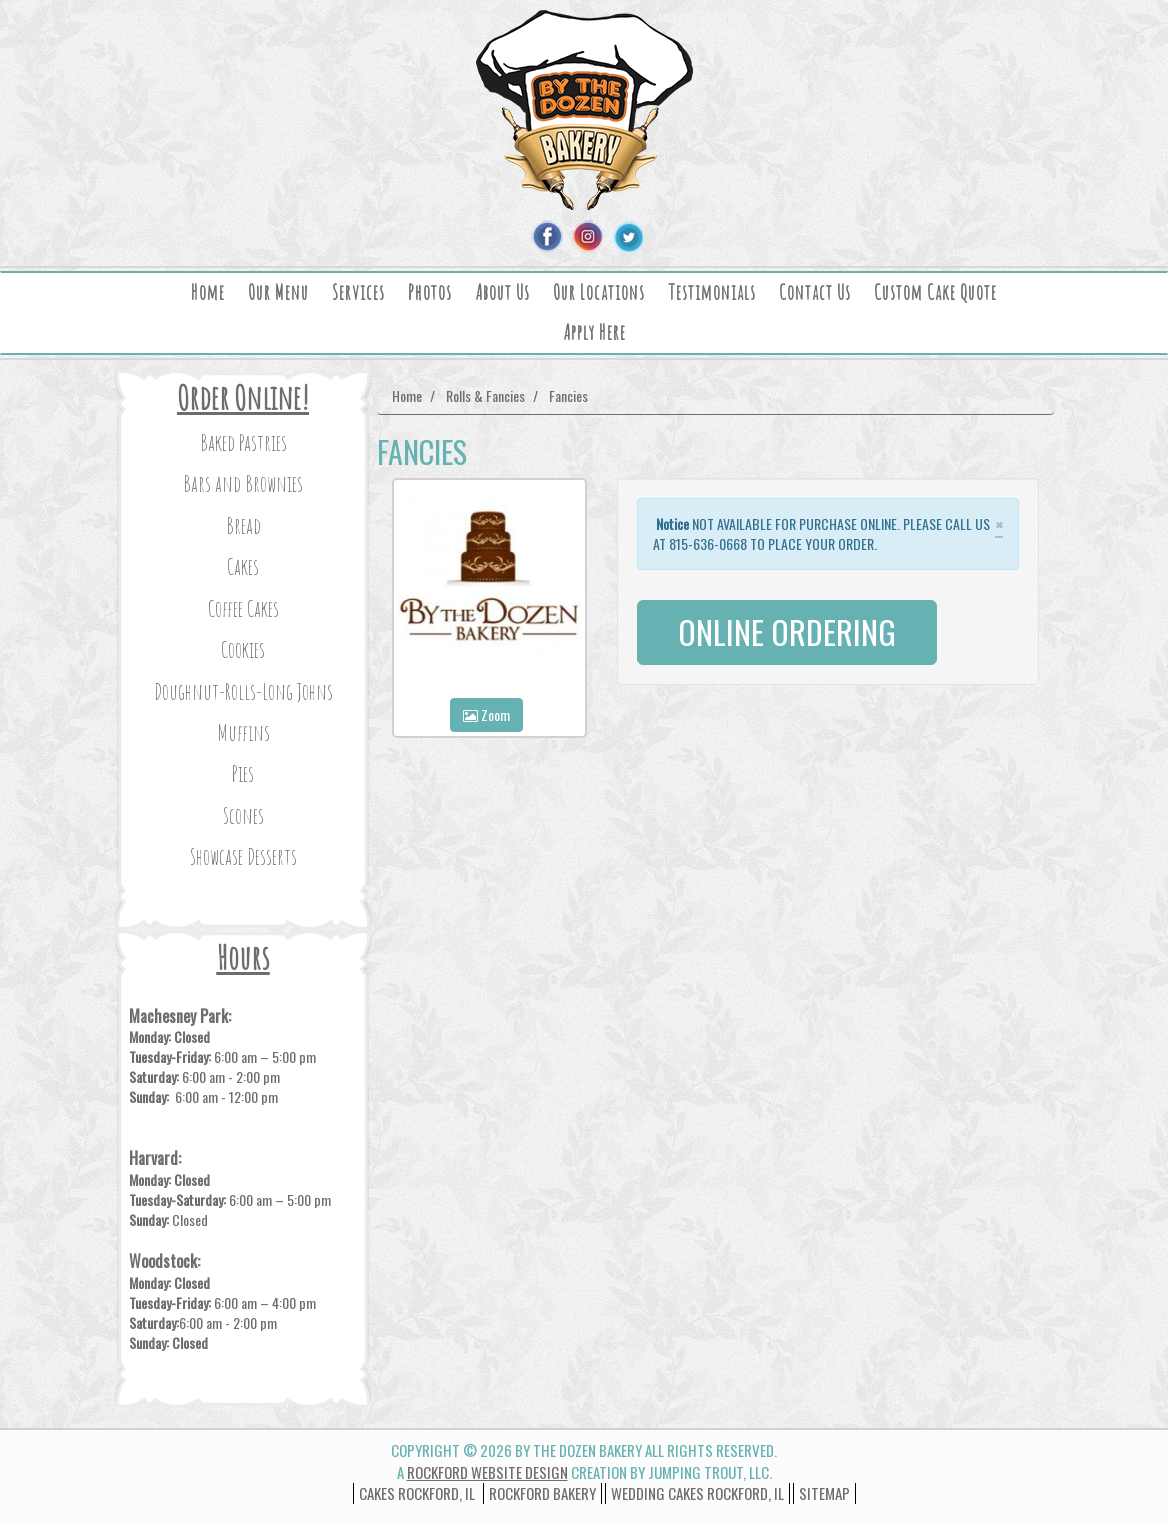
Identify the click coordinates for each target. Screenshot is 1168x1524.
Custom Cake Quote (935, 292)
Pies (243, 773)
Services (358, 292)
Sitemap (824, 1493)
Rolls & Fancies (485, 395)
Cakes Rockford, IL (417, 1493)
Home (208, 292)
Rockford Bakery (542, 1493)
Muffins (243, 732)
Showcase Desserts (243, 856)
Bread (243, 525)
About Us (502, 292)
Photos (430, 292)
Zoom (486, 714)
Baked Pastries (243, 442)
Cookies (243, 649)
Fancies (568, 395)
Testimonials (712, 292)
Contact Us (815, 292)
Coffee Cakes (243, 608)
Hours (243, 957)
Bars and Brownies (243, 483)
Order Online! (243, 397)
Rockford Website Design (487, 1472)
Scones (243, 815)
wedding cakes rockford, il (697, 1493)
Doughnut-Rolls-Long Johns (243, 691)
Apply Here (594, 332)
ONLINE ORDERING (787, 631)
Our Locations (599, 292)
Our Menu (278, 292)
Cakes (243, 566)
